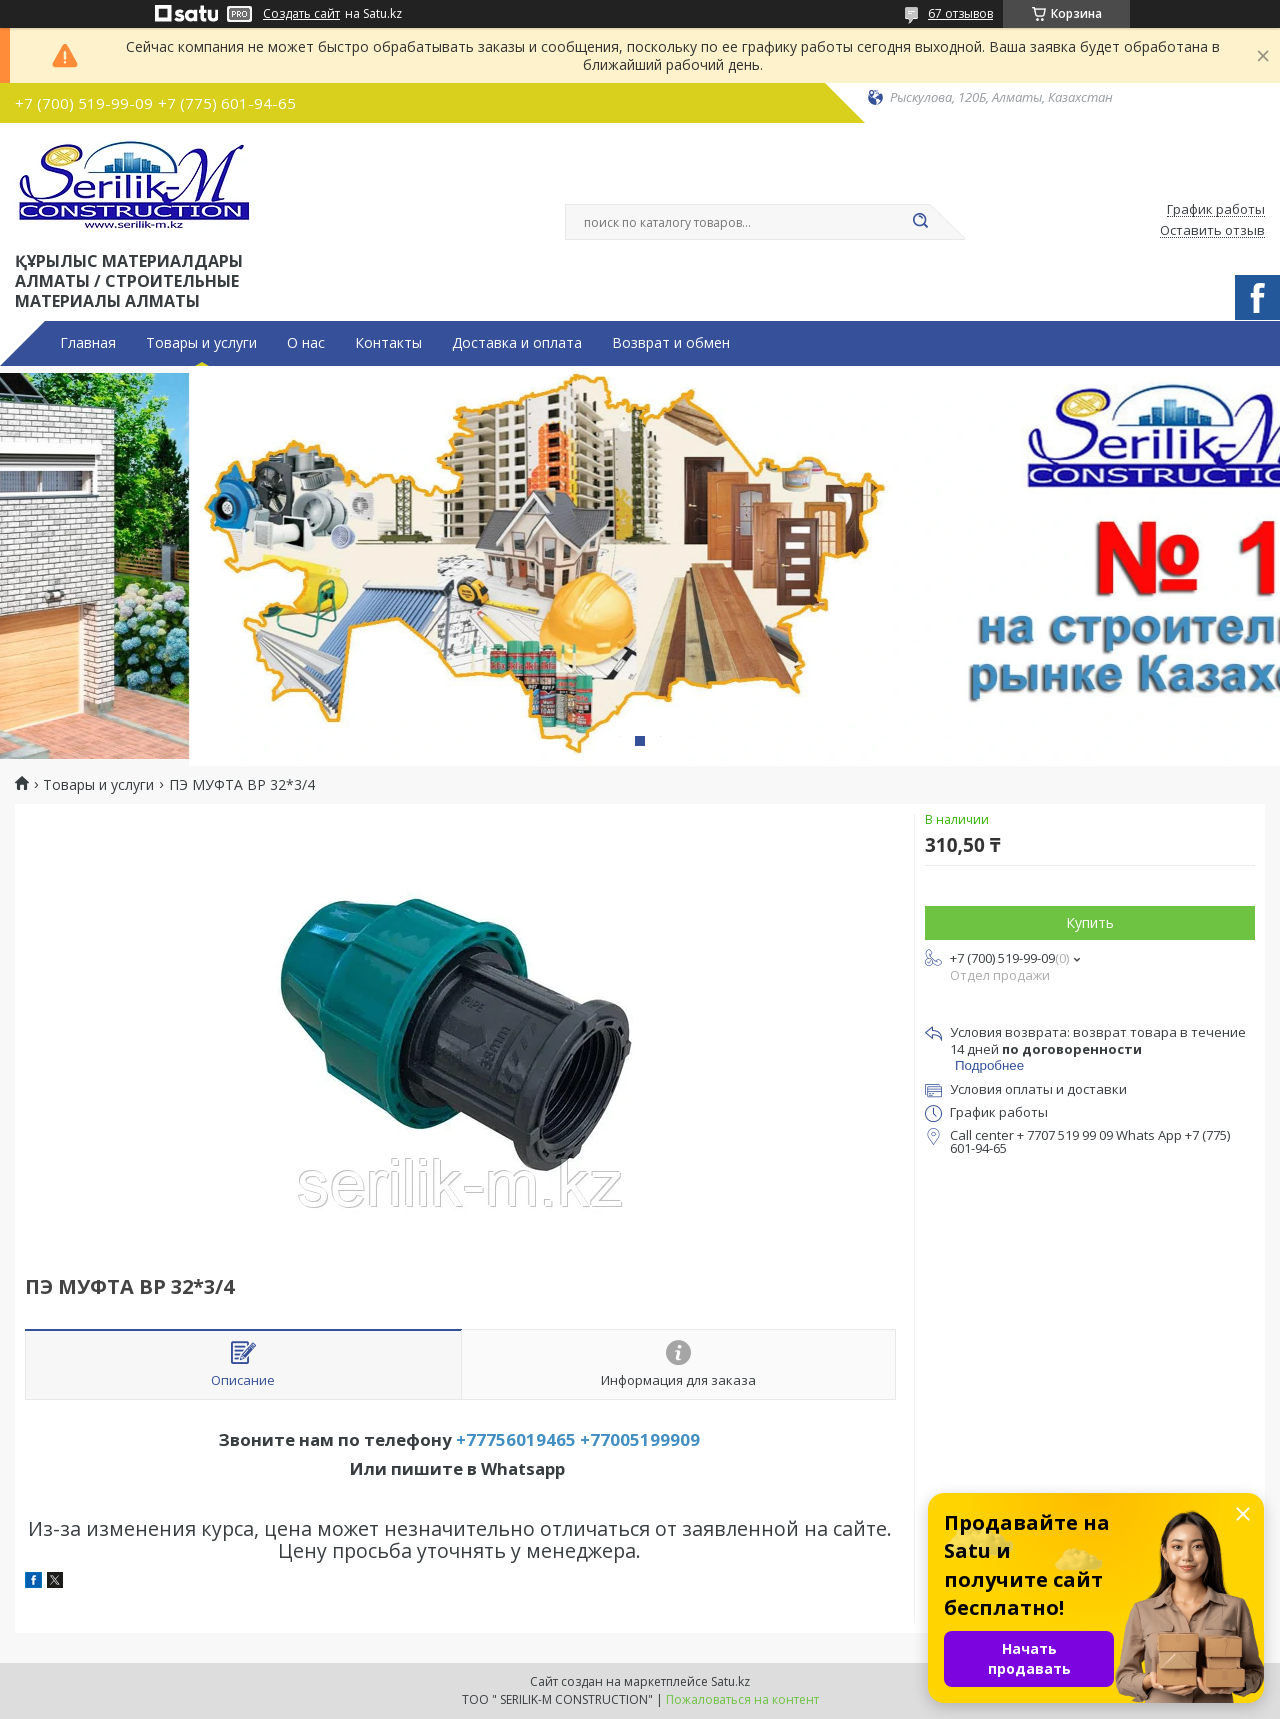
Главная (88, 343)
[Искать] (920, 222)
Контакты (388, 343)
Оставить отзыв (1212, 231)
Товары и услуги (201, 343)
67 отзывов (960, 13)
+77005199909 (640, 1439)
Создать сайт (301, 14)
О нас (306, 343)
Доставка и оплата (517, 343)
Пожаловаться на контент (742, 1699)
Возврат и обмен (671, 343)
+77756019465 (516, 1439)
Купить (1090, 922)
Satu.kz (730, 1681)
